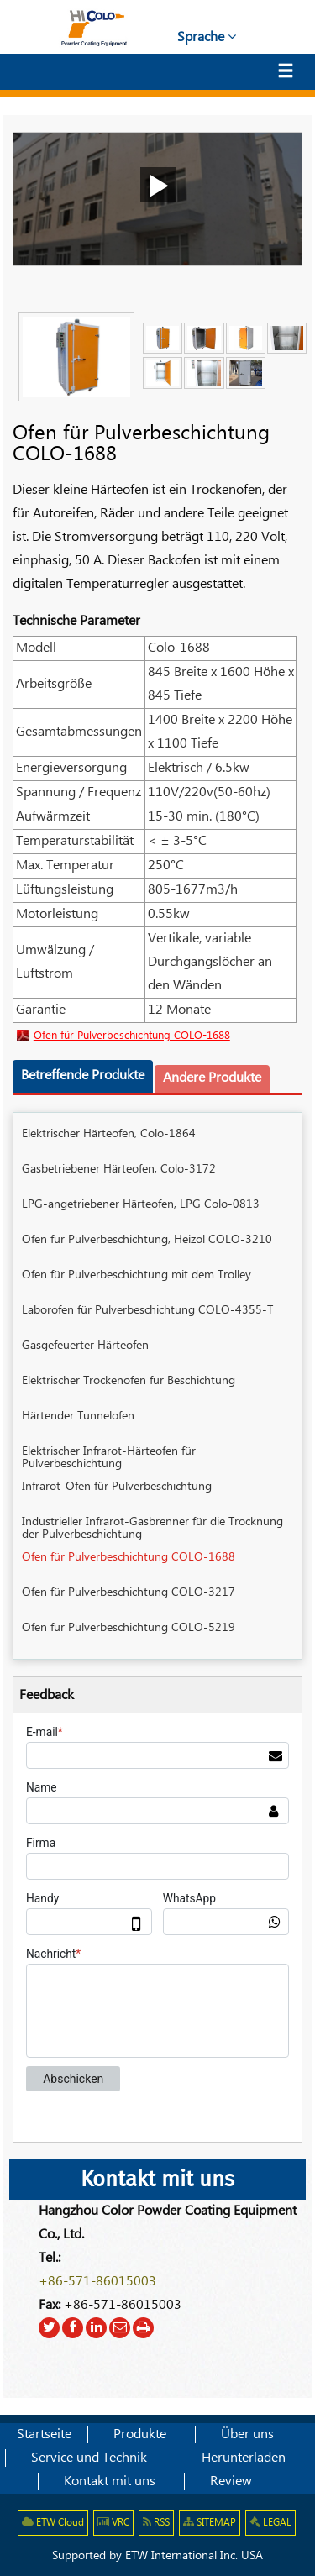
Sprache (206, 36)
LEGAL (270, 2522)
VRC (113, 2522)
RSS (156, 2522)
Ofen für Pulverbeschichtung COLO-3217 (128, 1592)
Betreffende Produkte (82, 1075)
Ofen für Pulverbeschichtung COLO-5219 (128, 1627)
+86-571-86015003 (97, 2281)
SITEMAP (209, 2522)
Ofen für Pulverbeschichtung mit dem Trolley (136, 1275)
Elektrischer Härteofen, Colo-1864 (109, 1133)
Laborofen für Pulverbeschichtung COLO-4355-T (147, 1310)
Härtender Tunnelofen (78, 1416)
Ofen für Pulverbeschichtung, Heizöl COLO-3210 (147, 1239)
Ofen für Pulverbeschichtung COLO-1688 (132, 1035)
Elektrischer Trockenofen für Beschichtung (128, 1380)
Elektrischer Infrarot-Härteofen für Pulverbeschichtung (109, 1458)
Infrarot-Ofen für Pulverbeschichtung (117, 1486)
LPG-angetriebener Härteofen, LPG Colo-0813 (141, 1204)
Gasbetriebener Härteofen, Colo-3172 (119, 1169)
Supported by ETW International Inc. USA (157, 2555)
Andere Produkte (212, 1078)
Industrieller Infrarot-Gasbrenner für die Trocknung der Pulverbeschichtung (152, 1528)
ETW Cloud (53, 2522)
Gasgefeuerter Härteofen (85, 1345)
